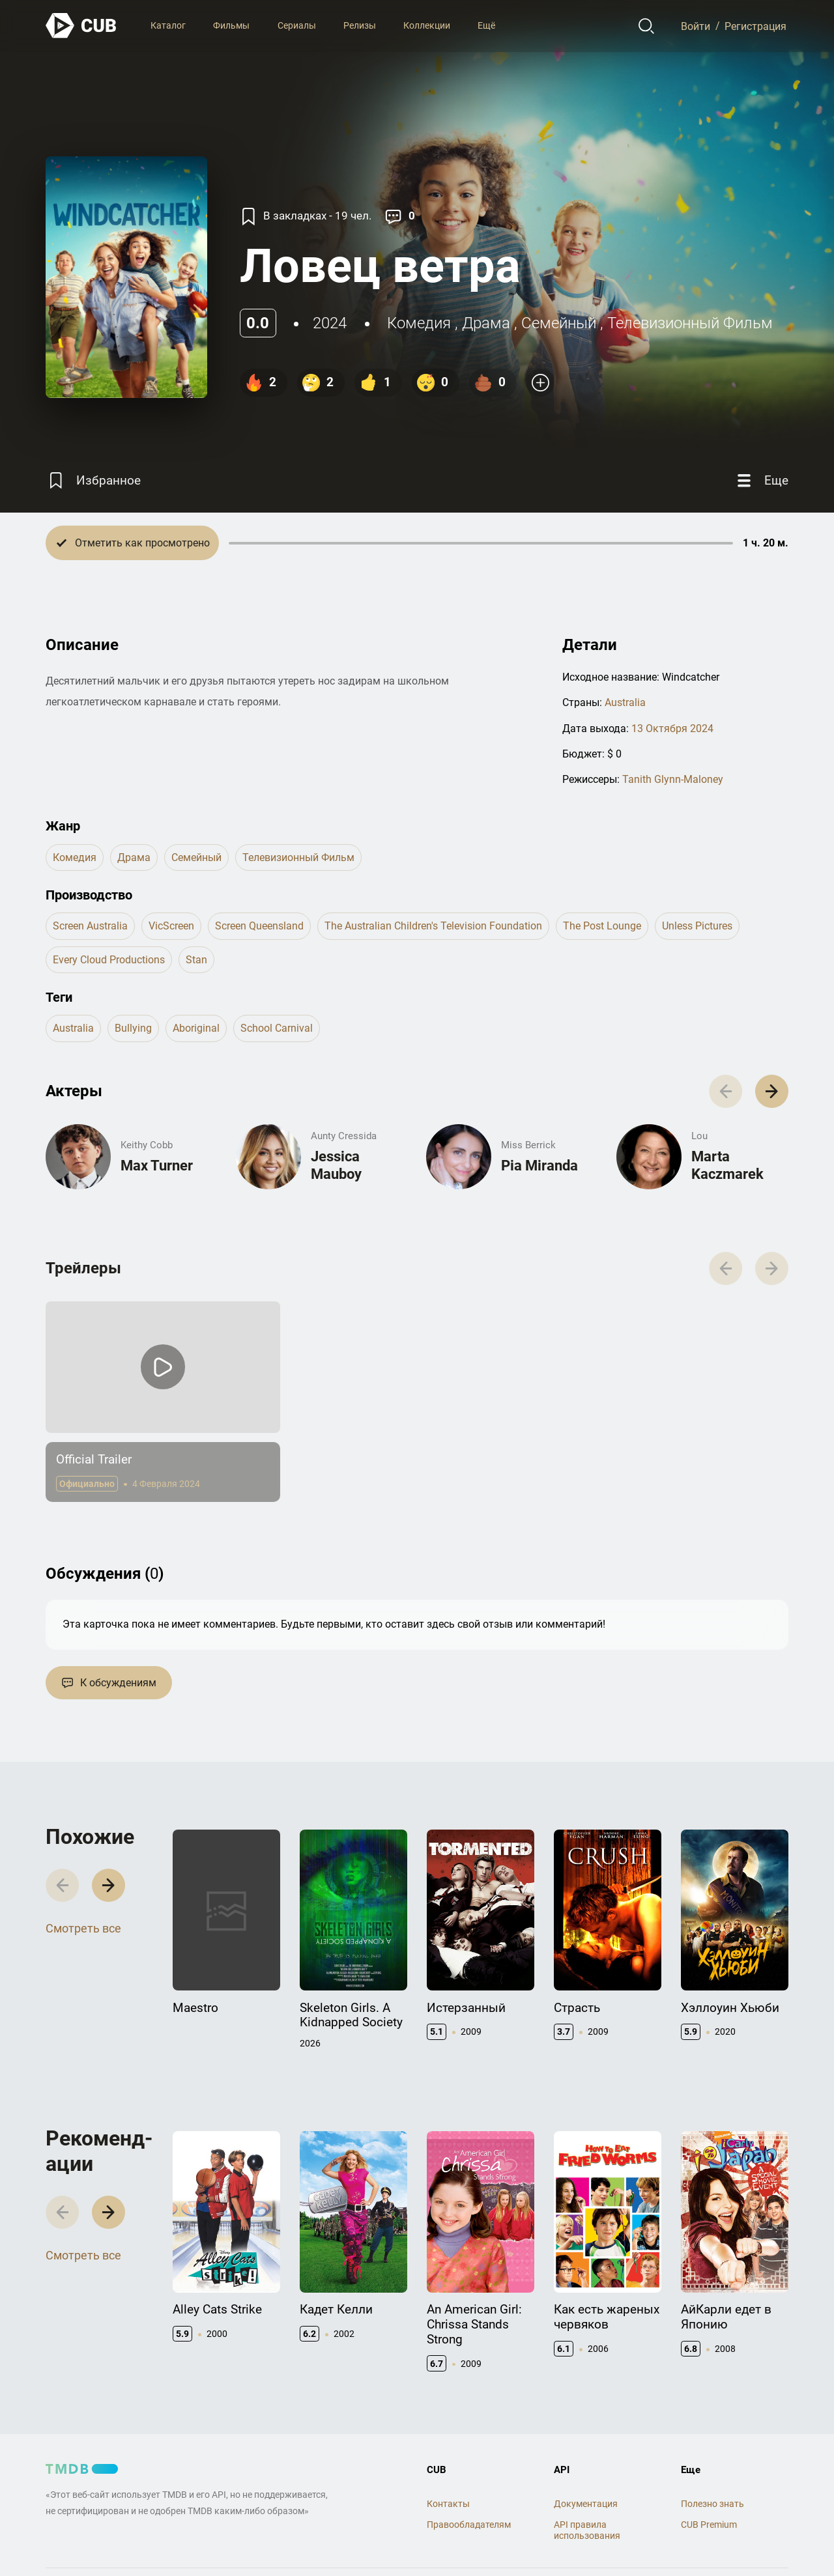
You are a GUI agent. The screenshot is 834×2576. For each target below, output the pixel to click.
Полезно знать (712, 2503)
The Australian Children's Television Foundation (433, 926)
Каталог (168, 25)
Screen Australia (90, 926)
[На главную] (81, 25)
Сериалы (297, 25)
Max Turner (157, 1165)
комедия (419, 323)
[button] (771, 1091)
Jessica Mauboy (336, 1165)
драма (486, 323)
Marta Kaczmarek (727, 1165)
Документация (586, 2503)
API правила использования (587, 2530)
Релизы (359, 25)
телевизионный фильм (690, 323)
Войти (695, 26)
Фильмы (231, 25)
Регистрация (755, 26)
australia (73, 1028)
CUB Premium (709, 2524)
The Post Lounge (602, 926)
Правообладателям (469, 2524)
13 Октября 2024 (672, 728)
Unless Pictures (697, 926)
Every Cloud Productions (109, 960)
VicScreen (171, 926)
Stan (196, 960)
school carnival (276, 1028)
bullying (133, 1028)
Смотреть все (83, 1928)
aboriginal (196, 1028)
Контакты (448, 2503)
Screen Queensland (259, 926)
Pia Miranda (539, 1165)
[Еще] (761, 480)
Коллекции (426, 25)
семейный (558, 323)
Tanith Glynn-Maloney (672, 779)
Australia (625, 702)
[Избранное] (93, 480)
